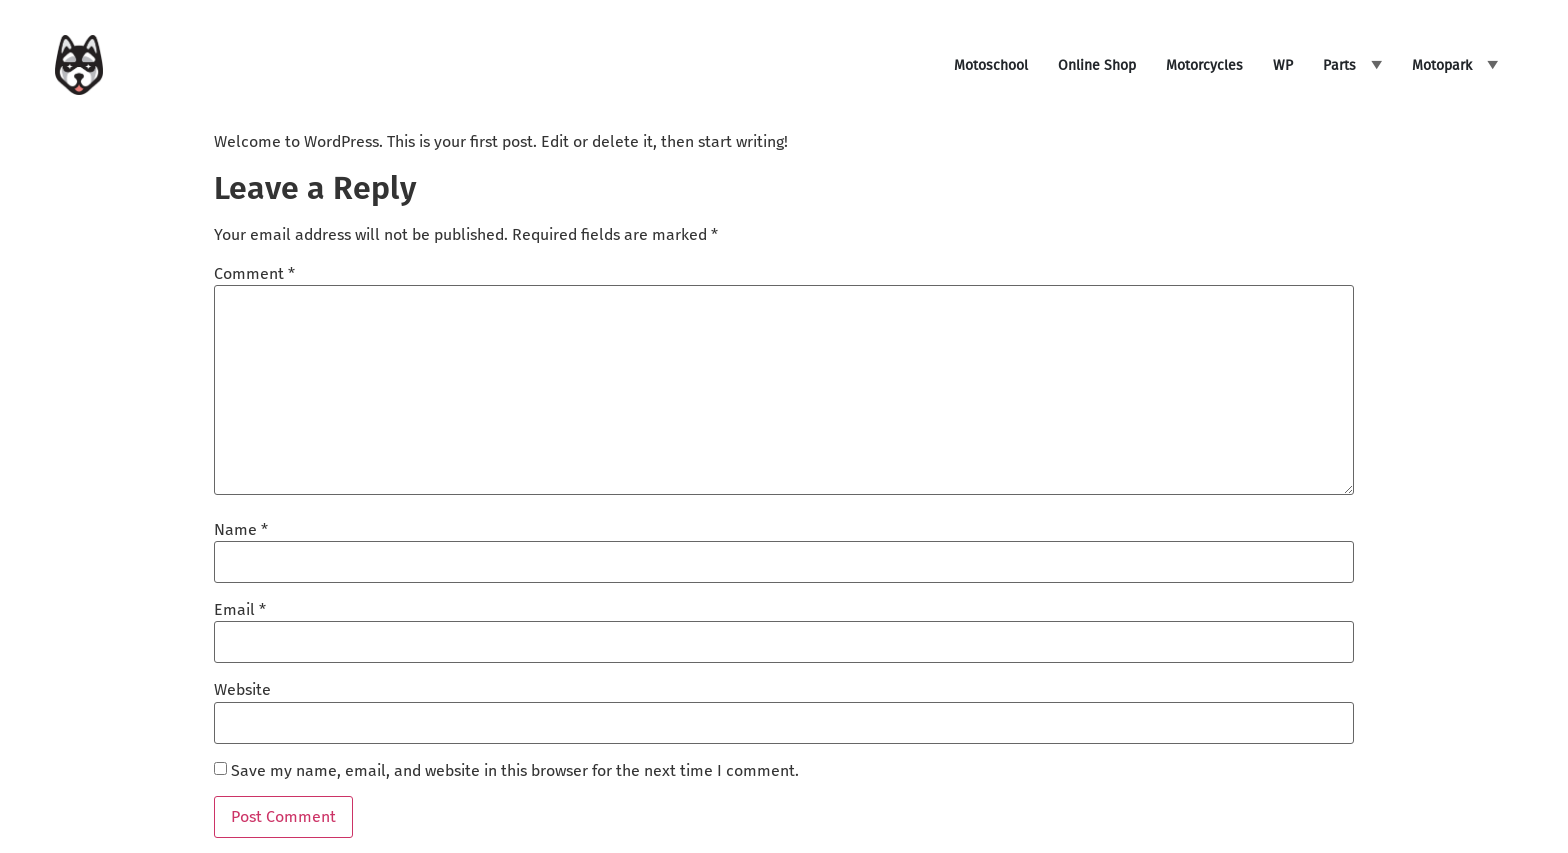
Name (241, 530)
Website (242, 690)
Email (240, 610)
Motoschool (991, 65)
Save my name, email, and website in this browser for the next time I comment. (515, 771)
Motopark (1442, 65)
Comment (254, 274)
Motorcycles (1204, 65)
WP (1283, 65)
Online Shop (1097, 65)
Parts (1339, 65)
